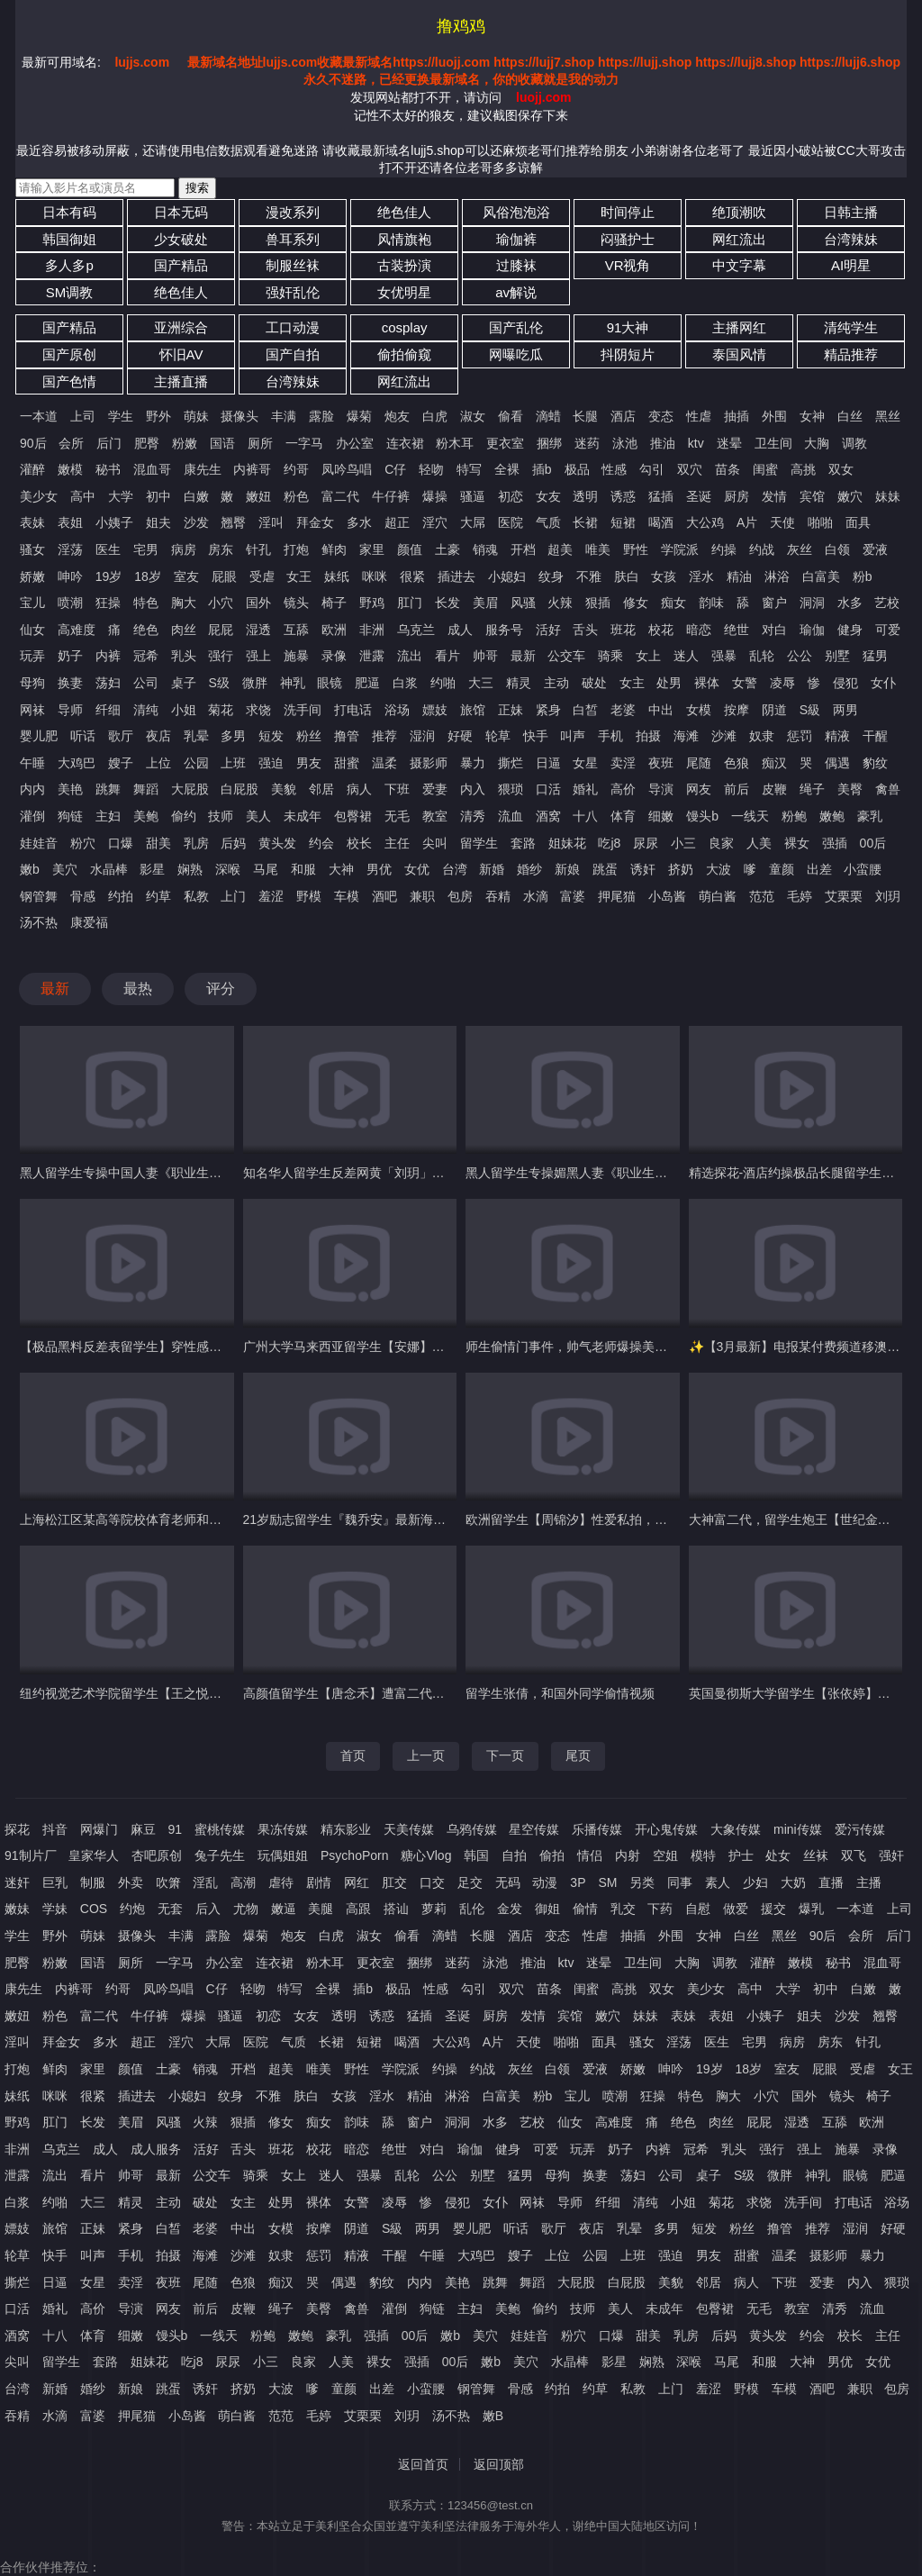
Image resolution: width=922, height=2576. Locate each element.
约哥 (296, 469)
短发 (271, 736)
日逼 (548, 763)
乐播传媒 (597, 1829)
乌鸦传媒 (472, 1829)
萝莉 (434, 1908)
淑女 (472, 416)
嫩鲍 (832, 816)
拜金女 (315, 522)
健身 (850, 629)
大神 (341, 869)
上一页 (426, 1755)
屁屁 (220, 629)
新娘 (567, 869)
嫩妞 (258, 496)
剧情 (318, 1882)
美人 (258, 816)
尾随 (698, 763)
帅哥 (485, 656)
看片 (447, 656)
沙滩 (724, 736)
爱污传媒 (860, 1829)
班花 (623, 629)
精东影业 (346, 1829)
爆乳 (811, 1908)
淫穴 (434, 522)
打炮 (296, 549)
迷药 (587, 443)
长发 (447, 602)
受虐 (262, 576)
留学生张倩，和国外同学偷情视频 (560, 1693)
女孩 (663, 576)
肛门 (409, 602)
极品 (577, 469)
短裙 (623, 522)
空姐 (665, 1855)
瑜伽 (812, 629)
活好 (548, 629)
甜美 (158, 843)
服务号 (504, 629)
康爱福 (89, 922)
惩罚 (799, 736)
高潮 (243, 1882)
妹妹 (887, 496)
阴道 (774, 710)
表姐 (70, 522)
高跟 (358, 1908)
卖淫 (623, 763)
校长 (359, 843)
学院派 (680, 549)
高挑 (803, 469)
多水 (359, 522)
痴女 (673, 602)
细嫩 (660, 816)
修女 (635, 602)
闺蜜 (765, 469)
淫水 (701, 576)
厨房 (736, 496)
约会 (321, 843)
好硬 (460, 736)
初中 (158, 496)
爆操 (434, 496)
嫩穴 (850, 496)
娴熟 (190, 869)
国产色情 (69, 381)
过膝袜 (516, 265)
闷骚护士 (628, 239)
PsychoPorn (354, 1855)
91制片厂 (31, 1855)
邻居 (321, 789)
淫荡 (70, 549)
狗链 (70, 816)
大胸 (816, 443)
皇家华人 (93, 1855)
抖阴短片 (628, 354)
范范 (761, 896)
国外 (258, 602)
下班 (397, 789)
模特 (703, 1855)
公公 (799, 656)
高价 (623, 789)
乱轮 (761, 656)
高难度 (76, 629)
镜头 (296, 602)
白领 (837, 549)
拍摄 (648, 736)
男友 (308, 763)
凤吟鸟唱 (346, 469)
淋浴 (777, 576)
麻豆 (143, 1829)
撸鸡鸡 (461, 26)
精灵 (518, 683)
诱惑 (623, 496)
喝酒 (660, 522)
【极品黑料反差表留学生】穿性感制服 (127, 1346)
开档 (523, 549)
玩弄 (32, 656)
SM (607, 1882)
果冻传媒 (283, 1829)
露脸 (321, 416)
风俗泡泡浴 (516, 212)
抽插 (736, 416)
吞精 (498, 896)
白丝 (850, 416)
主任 (397, 843)
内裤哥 (252, 469)
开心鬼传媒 (666, 1829)
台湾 (454, 869)
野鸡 (371, 602)
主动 (556, 683)
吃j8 (609, 843)
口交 (432, 1882)
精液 (837, 736)
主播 (868, 1882)
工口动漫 (293, 327)
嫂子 (120, 763)
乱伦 (471, 1908)
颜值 (409, 549)
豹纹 (875, 763)
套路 (523, 843)
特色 (145, 602)
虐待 (281, 1882)
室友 (186, 576)
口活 (548, 789)
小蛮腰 (862, 869)
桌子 (183, 683)
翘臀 (233, 522)
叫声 (572, 736)
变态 (660, 416)
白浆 (405, 683)
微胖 (254, 683)
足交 (470, 1882)
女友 (548, 496)
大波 (718, 869)
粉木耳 (455, 443)
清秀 (472, 816)
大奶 (793, 1882)
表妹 (32, 522)
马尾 (265, 869)
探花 (17, 1829)
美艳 (70, 789)
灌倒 (32, 816)
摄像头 (239, 416)
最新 (523, 656)
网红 (356, 1882)
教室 (434, 816)
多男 (233, 736)
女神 (812, 416)
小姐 (183, 710)
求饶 (258, 710)
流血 (510, 816)
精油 (739, 576)
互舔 (296, 629)
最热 (137, 988)
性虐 (698, 416)
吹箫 (168, 1882)
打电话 (353, 710)
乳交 (623, 1908)
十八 (585, 816)
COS (93, 1908)
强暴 (724, 656)
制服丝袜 (293, 265)
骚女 (32, 549)
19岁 (108, 576)
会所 (71, 443)
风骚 (523, 602)
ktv (696, 443)
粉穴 (82, 843)
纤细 (108, 710)
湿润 (422, 736)
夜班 (660, 763)
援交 (773, 1908)
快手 (535, 736)
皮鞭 (774, 789)
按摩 (736, 710)
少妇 (755, 1882)
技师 (220, 816)
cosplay (405, 327)
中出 (660, 710)
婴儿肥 (39, 736)
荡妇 (108, 683)
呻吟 (70, 576)
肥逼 (367, 683)
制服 (92, 1882)
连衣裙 (405, 443)
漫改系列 (293, 212)
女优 (416, 869)
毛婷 (799, 896)
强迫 (271, 763)
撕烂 (510, 763)
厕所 (260, 443)
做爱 (735, 1908)
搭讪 (396, 1908)
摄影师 (428, 763)
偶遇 (837, 763)
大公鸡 (705, 522)
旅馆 (472, 710)
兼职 (422, 896)
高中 (82, 496)
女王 (299, 576)
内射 (627, 1855)
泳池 (624, 443)
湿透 (258, 629)
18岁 (147, 576)
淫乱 (205, 1882)
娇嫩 (32, 576)
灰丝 (799, 549)
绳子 (812, 789)
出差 (819, 869)
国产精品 (181, 265)
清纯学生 (851, 327)
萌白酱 (718, 896)
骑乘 (610, 656)
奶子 (70, 656)
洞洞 (812, 602)
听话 (82, 736)
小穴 (220, 602)
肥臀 (146, 443)
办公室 (355, 443)
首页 (353, 1755)
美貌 (283, 789)
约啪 (443, 683)
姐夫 (158, 522)
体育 (623, 816)
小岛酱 (667, 896)
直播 (831, 1882)
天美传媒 (409, 1829)
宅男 (145, 549)
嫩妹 (17, 1908)
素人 (717, 1882)
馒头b (702, 816)
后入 (208, 1908)
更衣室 (505, 443)
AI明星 (851, 265)
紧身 (548, 710)
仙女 (32, 629)
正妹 (510, 710)
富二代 (340, 496)
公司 (145, 683)
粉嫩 (184, 443)
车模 (346, 896)
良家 (721, 843)
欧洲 (334, 629)
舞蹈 (145, 789)
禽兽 (887, 789)
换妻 (70, 683)
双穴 (689, 469)
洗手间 (302, 710)
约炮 (132, 1908)
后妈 (233, 843)
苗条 (727, 469)
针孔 (258, 549)
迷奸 (17, 1882)
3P (577, 1882)
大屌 (472, 522)
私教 (196, 896)
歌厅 (120, 736)
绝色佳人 (404, 212)
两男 (845, 710)
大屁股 (190, 789)
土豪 (447, 549)
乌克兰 (416, 629)
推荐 (384, 736)
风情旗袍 (404, 239)
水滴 (535, 896)
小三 (683, 843)
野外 (158, 416)
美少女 (39, 496)
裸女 (796, 843)
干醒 (875, 736)
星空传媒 (534, 1829)
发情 (774, 496)
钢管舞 (39, 896)
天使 (782, 522)
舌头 (585, 629)
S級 (810, 710)
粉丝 (308, 736)
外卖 (130, 1882)
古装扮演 (404, 265)
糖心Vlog (426, 1855)
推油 (662, 443)
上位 (158, 763)
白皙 (585, 710)
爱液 (875, 549)
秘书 (108, 469)
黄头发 (277, 843)
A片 (747, 522)
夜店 (158, 736)
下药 (660, 1908)
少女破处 (181, 239)
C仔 (395, 469)
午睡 (32, 763)
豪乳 (869, 816)
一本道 (39, 416)
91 (175, 1829)
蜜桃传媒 (219, 1829)
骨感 (82, 896)
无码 (507, 1882)
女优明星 (404, 292)
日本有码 (69, 212)
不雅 (588, 576)
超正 (397, 522)
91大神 (628, 327)
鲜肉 (334, 549)
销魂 (485, 549)
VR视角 (628, 265)
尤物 (245, 1908)
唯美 (597, 549)
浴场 (397, 710)
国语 (222, 443)
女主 (632, 683)
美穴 (64, 869)
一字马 (304, 443)
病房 (183, 549)
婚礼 (585, 789)
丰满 (283, 416)
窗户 (774, 602)
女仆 (883, 683)
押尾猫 (617, 896)
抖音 (55, 1829)
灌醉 (32, 469)
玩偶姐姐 (283, 1855)
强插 (834, 843)
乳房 (196, 843)
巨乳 (55, 1882)
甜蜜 (346, 763)
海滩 (686, 736)
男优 (379, 869)
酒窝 (548, 816)
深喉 (227, 869)
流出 (409, 656)
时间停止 (628, 212)
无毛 (397, 816)
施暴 (296, 656)
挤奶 (680, 869)
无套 (170, 1908)
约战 (761, 549)
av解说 (516, 292)
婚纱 (529, 869)
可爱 (887, 629)
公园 (196, 763)
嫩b (30, 869)
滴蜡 (548, 416)
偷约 (183, 816)
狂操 (108, 602)
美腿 (320, 1908)
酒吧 (384, 896)
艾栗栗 (844, 896)
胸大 (183, 602)
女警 (744, 683)
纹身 (551, 576)
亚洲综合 (181, 327)
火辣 (560, 602)
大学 (120, 496)
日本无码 (181, 212)
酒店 (623, 416)
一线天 (750, 816)
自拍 (514, 1855)
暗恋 (698, 629)
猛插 (660, 496)
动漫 (544, 1882)
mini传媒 (797, 1829)
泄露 (371, 656)
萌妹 (196, 416)
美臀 (850, 789)
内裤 (108, 656)
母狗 (32, 683)
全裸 (507, 469)
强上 (258, 656)
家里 (371, 549)
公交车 (566, 656)
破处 (594, 683)
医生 (108, 549)
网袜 (32, 710)
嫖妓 (434, 710)
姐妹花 (567, 843)
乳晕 (196, 736)
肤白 (626, 576)
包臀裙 (353, 816)
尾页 (578, 1755)
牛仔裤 (391, 496)
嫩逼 (283, 1908)
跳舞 (108, 789)
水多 (850, 602)
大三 (480, 683)
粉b (862, 576)
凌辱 (782, 683)
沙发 (196, 522)
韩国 (476, 1855)
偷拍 (552, 1855)
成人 (460, 629)
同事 (679, 1882)
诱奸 (642, 869)
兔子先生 (219, 1855)
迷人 (686, 656)
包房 (460, 896)
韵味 (711, 602)
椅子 (334, 602)
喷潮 (70, 602)
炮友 (397, 416)
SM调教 (70, 292)
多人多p (69, 265)
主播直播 (181, 381)
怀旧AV (181, 354)
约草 (158, 896)
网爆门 (99, 1829)
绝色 (145, 629)
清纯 (145, 710)
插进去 (456, 576)
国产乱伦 (516, 327)
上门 (233, 896)
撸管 (346, 736)
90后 (33, 443)
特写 (469, 469)
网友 (698, 789)
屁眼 (224, 576)
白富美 (821, 576)
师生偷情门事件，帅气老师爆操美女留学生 (585, 1346)
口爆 (120, 843)
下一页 (505, 1755)
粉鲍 (794, 816)
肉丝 (183, 629)
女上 (648, 656)
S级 (218, 683)
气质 (548, 522)
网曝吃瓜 (516, 354)
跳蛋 (605, 869)
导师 (70, 710)
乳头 (183, 656)
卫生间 (773, 443)
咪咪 (374, 576)
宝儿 (32, 602)
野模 (308, 896)
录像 (334, 656)
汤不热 (39, 922)
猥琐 (510, 789)
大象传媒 (735, 1829)
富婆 (572, 896)
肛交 (394, 1882)
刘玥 (887, 896)
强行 (220, 656)
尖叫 (434, 843)
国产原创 (69, 354)
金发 (509, 1908)
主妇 (108, 816)
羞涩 (271, 896)
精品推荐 (851, 354)
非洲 (371, 629)
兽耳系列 (293, 239)
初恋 (510, 496)
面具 (858, 522)
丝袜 (815, 1855)
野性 (635, 549)
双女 (841, 469)
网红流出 (739, 239)
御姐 (547, 1908)
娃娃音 (39, 843)
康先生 (202, 469)
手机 (610, 736)
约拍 (120, 896)
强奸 (891, 1855)
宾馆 (812, 496)
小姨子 (114, 522)
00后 (873, 843)
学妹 (55, 1908)
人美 (759, 843)
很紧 (412, 576)
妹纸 (336, 576)
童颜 (781, 869)
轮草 (498, 736)
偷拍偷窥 (404, 354)
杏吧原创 (156, 1855)
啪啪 (820, 522)
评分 (220, 988)
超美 (560, 549)
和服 (303, 869)
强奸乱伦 (293, 292)
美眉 (485, 602)
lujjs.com (141, 62)
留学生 (479, 843)
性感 (614, 469)
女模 (698, 710)
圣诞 (698, 496)
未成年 (302, 816)
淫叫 (271, 522)
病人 (359, 789)
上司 (82, 416)
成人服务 (156, 2149)
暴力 (472, 763)
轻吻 (431, 469)
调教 (854, 443)
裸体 (706, 683)
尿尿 (645, 843)
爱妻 (434, 789)
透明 (585, 496)
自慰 (697, 1908)
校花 (660, 629)
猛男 (875, 656)
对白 (774, 629)
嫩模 (70, 469)
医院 (510, 522)
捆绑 (549, 443)
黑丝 (887, 416)
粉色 (296, 496)
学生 (120, 416)
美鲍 (145, 816)
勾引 (651, 469)
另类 (642, 1882)
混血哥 (152, 469)
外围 (774, 416)
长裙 (585, 522)
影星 (152, 869)
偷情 (585, 1908)
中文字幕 (739, 265)
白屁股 (239, 789)
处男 (669, 683)
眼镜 (329, 683)
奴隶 (761, 736)
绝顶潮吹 (739, 212)
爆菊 (359, 416)
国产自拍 (293, 354)
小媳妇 (507, 576)
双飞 (853, 1855)
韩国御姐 (69, 239)
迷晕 (729, 443)
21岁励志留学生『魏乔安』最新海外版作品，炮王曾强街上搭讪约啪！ (439, 1519)
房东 (220, 549)
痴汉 (774, 763)
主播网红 (739, 327)
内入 (472, 789)
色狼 (736, 763)
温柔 (384, 763)
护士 (741, 1855)
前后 (736, 789)
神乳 (292, 683)
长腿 (585, 416)
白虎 (434, 416)
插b (542, 469)
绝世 (736, 629)
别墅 (837, 656)
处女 (778, 1855)
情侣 (589, 1855)
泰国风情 (739, 354)
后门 (109, 443)
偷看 (510, 416)
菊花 (220, 710)
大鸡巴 (76, 763)
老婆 (623, 710)
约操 (724, 549)
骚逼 (472, 496)
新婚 (491, 869)
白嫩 (196, 496)
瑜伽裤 (516, 239)
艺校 (886, 602)
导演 (660, 789)
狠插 (597, 602)
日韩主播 (851, 212)
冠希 (145, 656)
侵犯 (845, 683)
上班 (233, 763)
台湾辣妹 (851, 239)
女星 (585, 763)
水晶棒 (109, 869)
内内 (32, 789)
